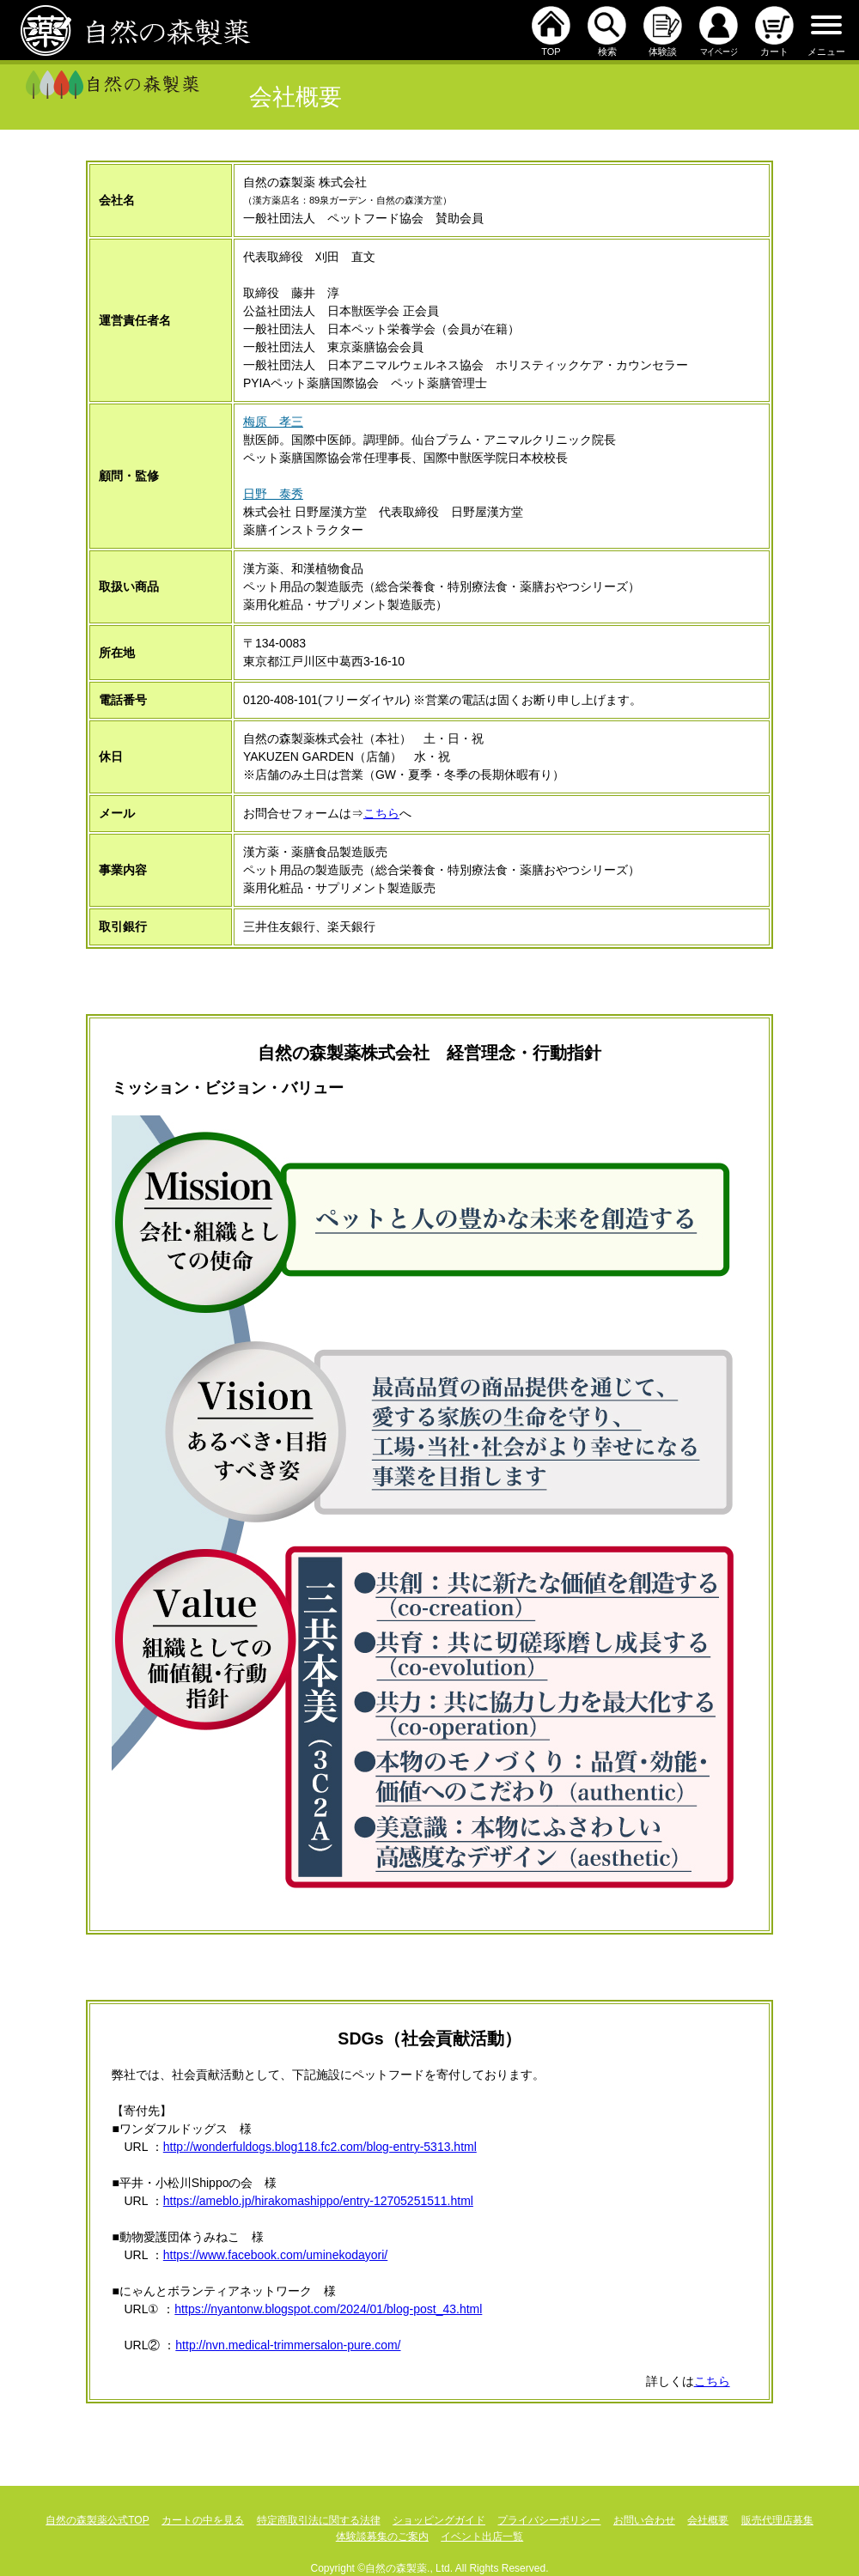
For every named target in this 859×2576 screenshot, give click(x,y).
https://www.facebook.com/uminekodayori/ (275, 2255)
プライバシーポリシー (548, 2520)
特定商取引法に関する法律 (319, 2520)
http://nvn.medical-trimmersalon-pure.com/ (287, 2345)
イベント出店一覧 (482, 2536)
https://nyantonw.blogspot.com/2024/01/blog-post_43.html (328, 2309)
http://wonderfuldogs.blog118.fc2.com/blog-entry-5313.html (320, 2147)
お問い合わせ (644, 2520)
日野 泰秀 (273, 494)
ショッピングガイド (439, 2520)
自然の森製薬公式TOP (97, 2520)
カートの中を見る (202, 2520)
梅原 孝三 (273, 421)
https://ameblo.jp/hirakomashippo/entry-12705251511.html (318, 2201)
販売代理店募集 (777, 2520)
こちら (381, 813)
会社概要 (707, 2520)
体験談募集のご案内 (382, 2536)
